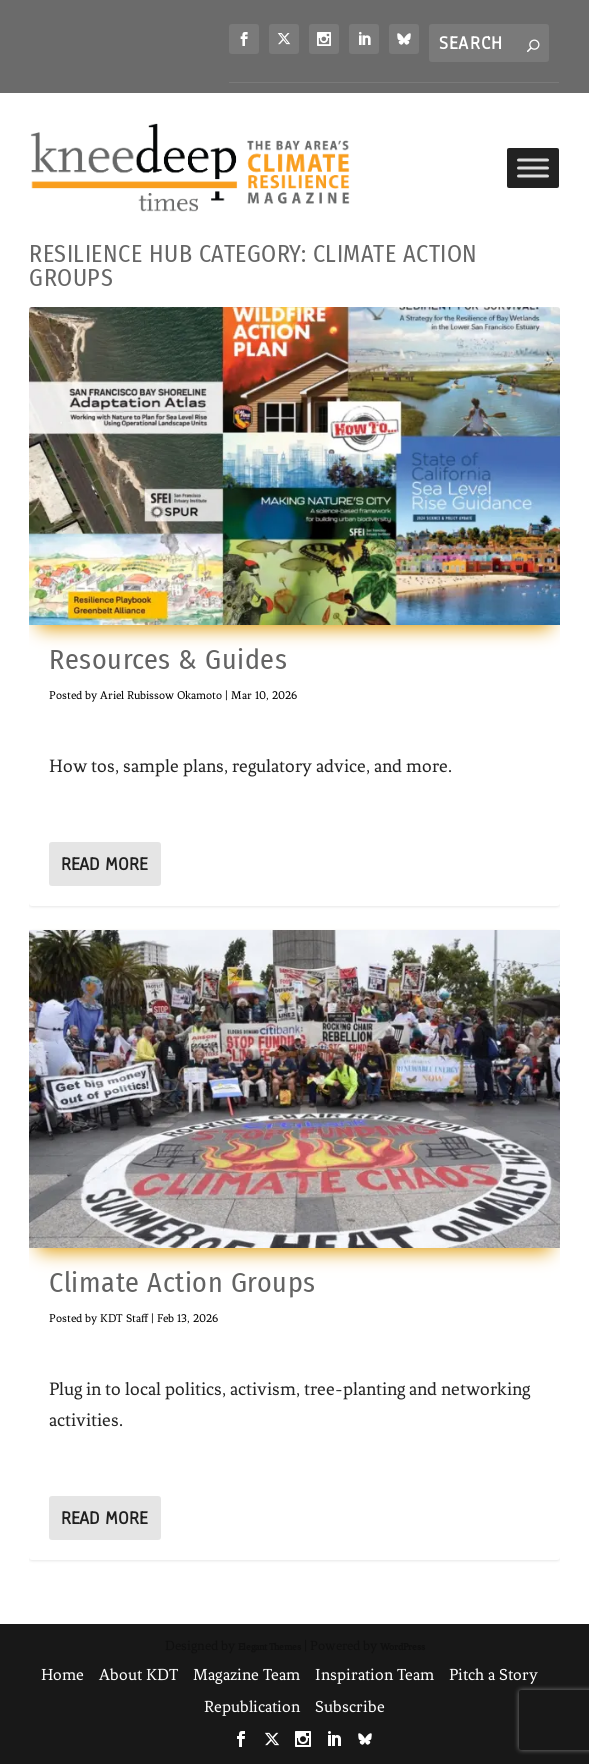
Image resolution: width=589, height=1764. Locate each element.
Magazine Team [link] (246, 1674)
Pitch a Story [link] (493, 1674)
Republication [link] (252, 1706)
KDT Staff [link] (124, 1318)
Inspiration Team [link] (374, 1674)
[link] (244, 39)
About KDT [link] (138, 1674)
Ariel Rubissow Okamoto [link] (161, 695)
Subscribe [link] (350, 1706)
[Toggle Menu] (533, 167)
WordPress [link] (402, 1646)
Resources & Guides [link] (168, 659)
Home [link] (62, 1674)
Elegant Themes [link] (269, 1646)
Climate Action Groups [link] (182, 1282)
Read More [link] (104, 864)
